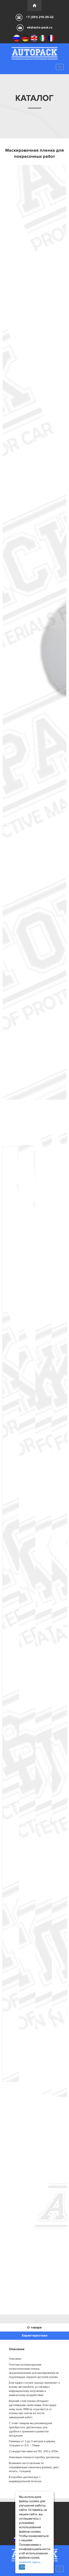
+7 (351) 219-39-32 (40, 17)
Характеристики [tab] (34, 2335)
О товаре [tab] (34, 2327)
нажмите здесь (29, 2562)
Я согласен (23, 2567)
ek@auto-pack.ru (39, 27)
